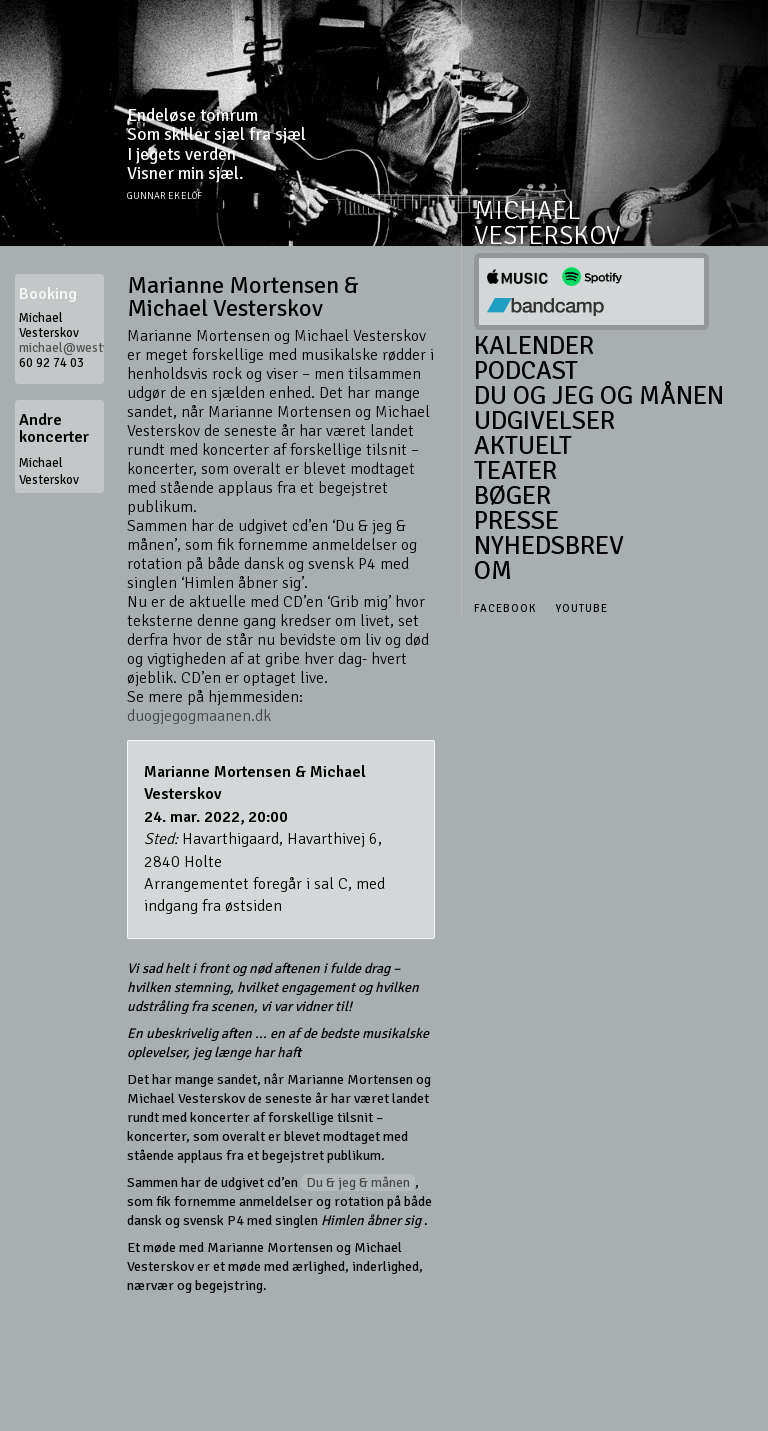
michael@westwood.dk (84, 348)
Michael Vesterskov (49, 471)
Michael (527, 211)
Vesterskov (547, 236)
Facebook (505, 608)
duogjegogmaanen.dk (199, 716)
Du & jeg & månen (358, 1182)
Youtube (582, 608)
